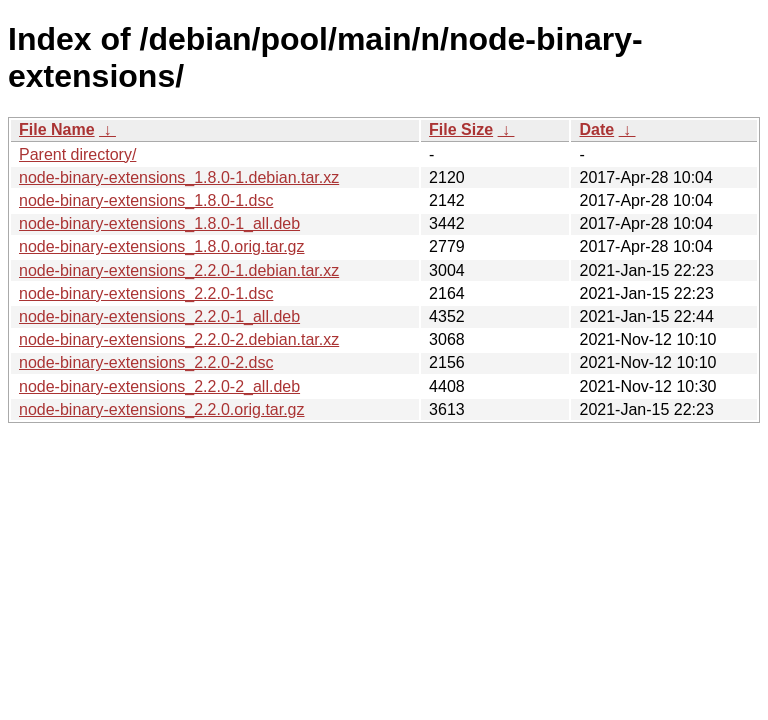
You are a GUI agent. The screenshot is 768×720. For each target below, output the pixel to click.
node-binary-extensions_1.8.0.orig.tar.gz (162, 246)
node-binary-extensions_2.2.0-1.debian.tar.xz (179, 270)
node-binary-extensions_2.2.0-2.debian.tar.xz (179, 339)
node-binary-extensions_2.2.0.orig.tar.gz (162, 409)
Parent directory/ (77, 154)
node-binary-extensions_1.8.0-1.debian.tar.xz (179, 177)
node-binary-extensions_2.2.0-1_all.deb (159, 316)
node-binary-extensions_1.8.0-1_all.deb (159, 223)
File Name (57, 129)
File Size (461, 129)
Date (596, 129)
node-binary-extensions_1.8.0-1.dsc (146, 200)
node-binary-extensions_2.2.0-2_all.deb (159, 386)
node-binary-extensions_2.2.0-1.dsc (146, 293)
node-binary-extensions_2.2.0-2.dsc (146, 362)
